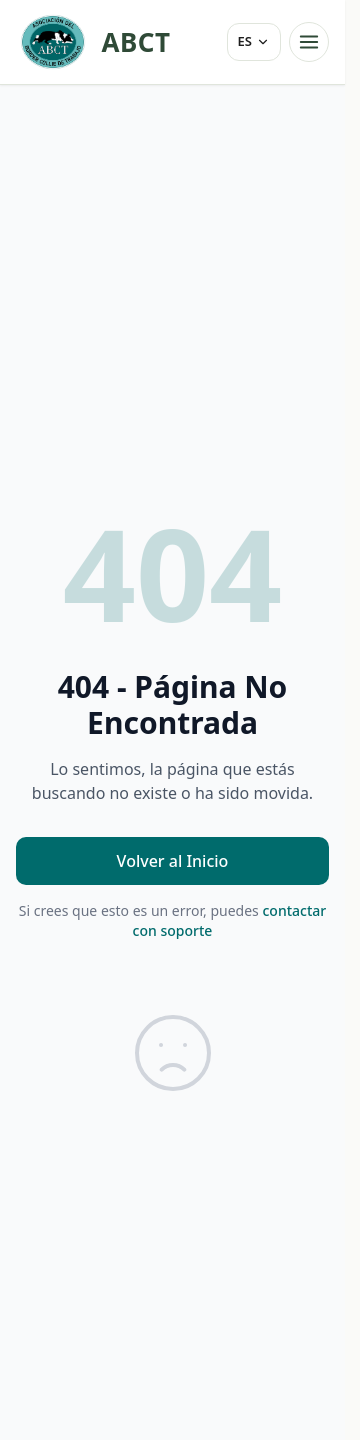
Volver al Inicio (173, 861)
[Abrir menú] (309, 42)
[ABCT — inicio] (93, 42)
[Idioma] (254, 42)
